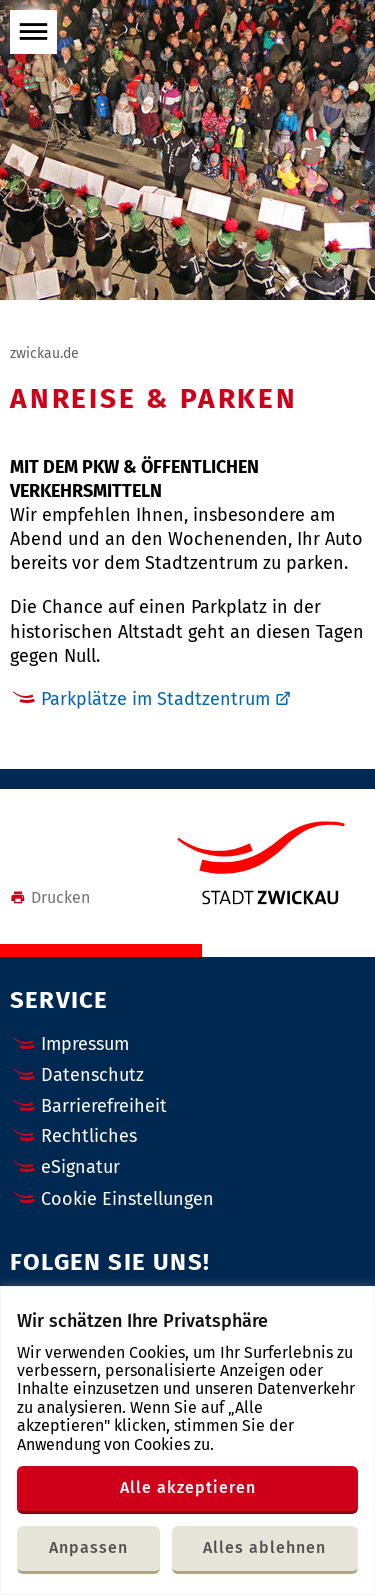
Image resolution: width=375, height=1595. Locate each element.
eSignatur (80, 1167)
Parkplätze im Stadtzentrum (155, 699)
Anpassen (88, 1547)
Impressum (85, 1044)
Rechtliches (89, 1136)
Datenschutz (92, 1075)
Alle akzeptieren (188, 1487)
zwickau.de (44, 353)
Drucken (50, 897)
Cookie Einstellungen (127, 1199)
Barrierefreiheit (104, 1106)
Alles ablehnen (264, 1547)
